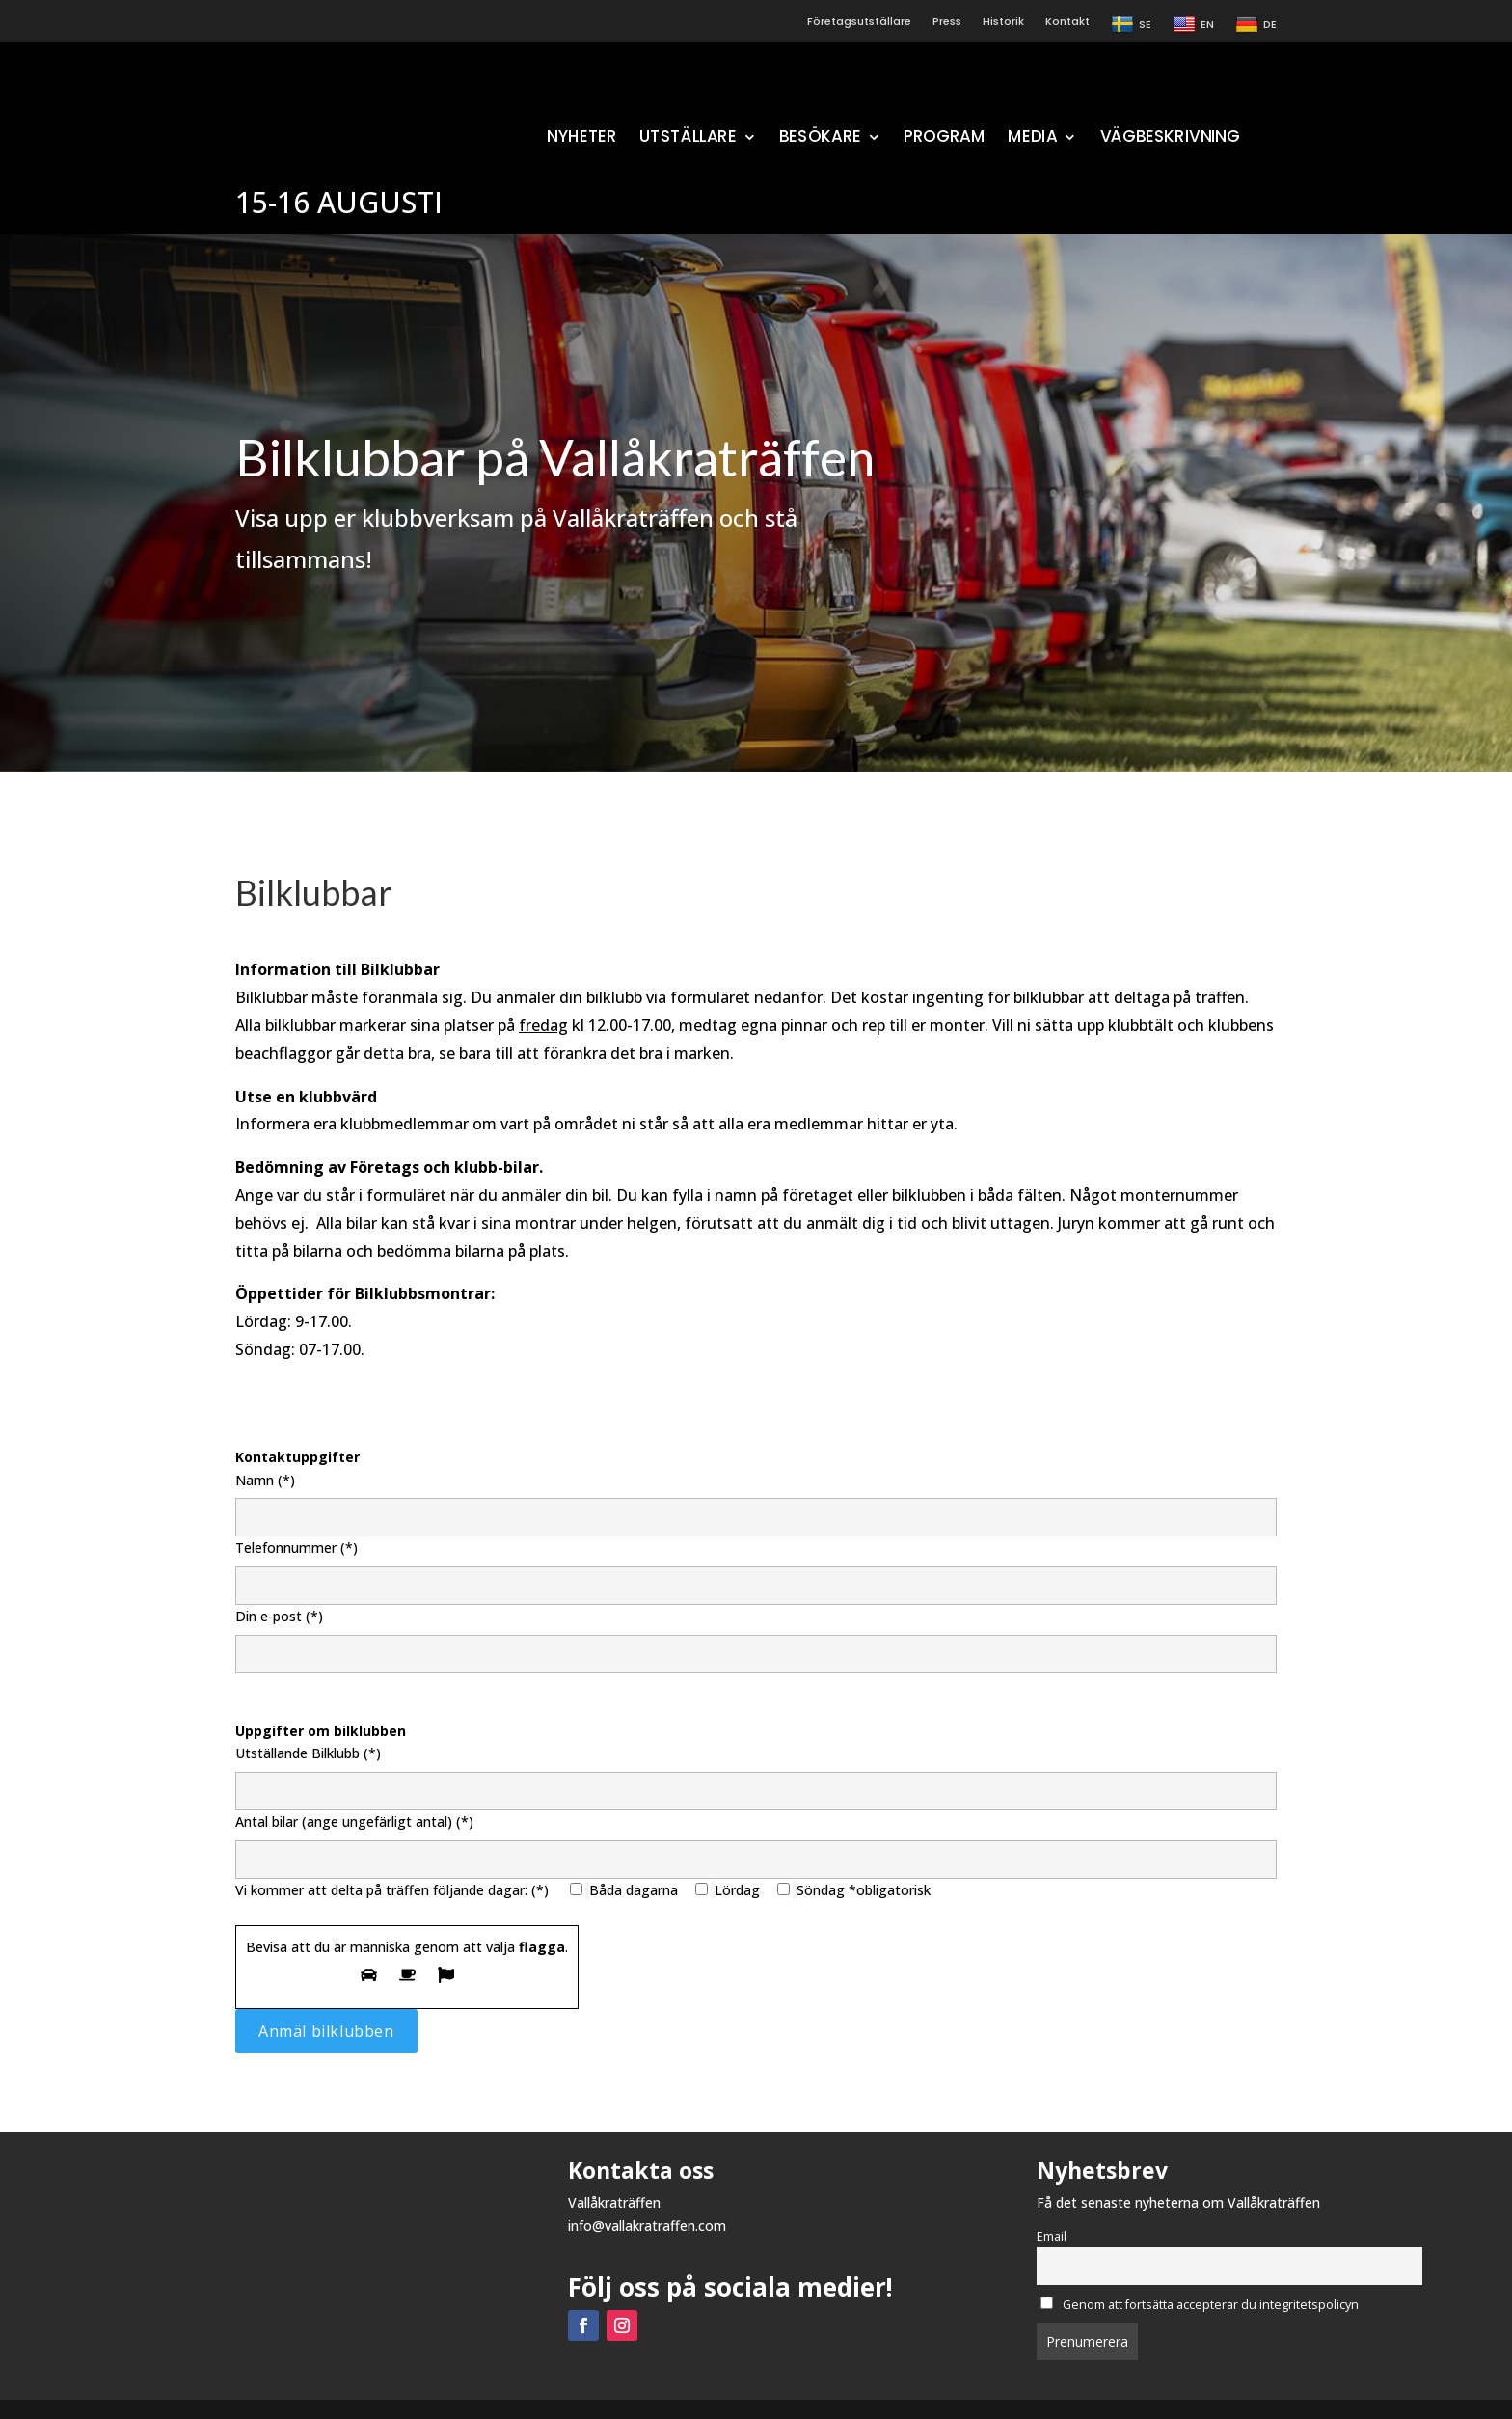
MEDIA (1032, 138)
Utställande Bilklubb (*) (756, 1772)
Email (1051, 2236)
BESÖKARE (820, 138)
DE (1256, 25)
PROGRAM (945, 138)
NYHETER (581, 138)
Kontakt (1067, 21)
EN (1193, 25)
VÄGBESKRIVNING (1170, 138)
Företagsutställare (859, 21)
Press (946, 21)
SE (1131, 25)
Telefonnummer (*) (756, 1566)
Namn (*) (756, 1499)
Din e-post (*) (756, 1635)
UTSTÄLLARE (687, 138)
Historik (1003, 21)
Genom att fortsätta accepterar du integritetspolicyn (1199, 2305)
